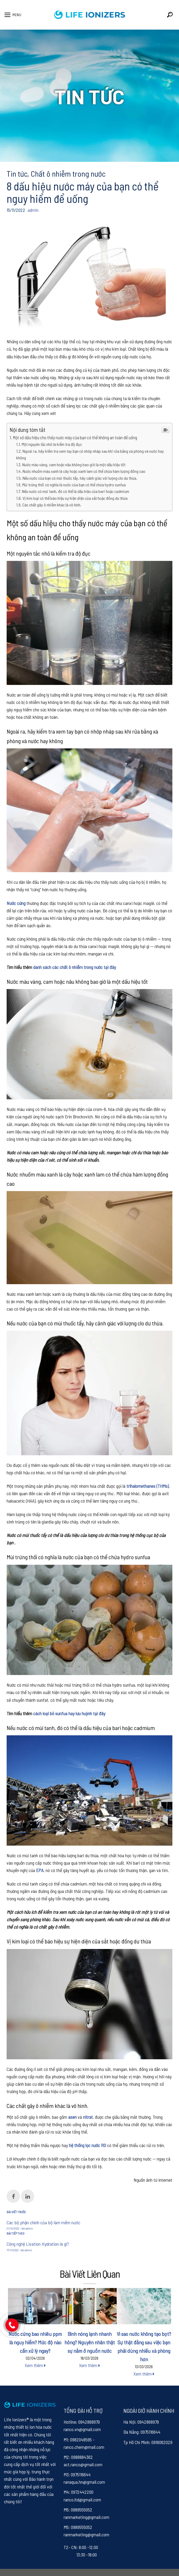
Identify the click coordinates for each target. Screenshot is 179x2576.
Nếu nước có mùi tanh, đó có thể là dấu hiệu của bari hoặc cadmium (75, 491)
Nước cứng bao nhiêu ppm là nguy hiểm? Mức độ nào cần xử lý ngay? (35, 2342)
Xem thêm (35, 2365)
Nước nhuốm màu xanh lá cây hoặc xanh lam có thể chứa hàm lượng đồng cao (84, 471)
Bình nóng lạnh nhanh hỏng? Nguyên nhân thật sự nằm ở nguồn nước (89, 2342)
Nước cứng (16, 903)
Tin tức (17, 173)
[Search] (169, 14)
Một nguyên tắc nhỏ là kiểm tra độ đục (52, 444)
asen (72, 2117)
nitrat (88, 2117)
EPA (39, 1870)
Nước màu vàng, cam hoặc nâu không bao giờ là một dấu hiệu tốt (73, 464)
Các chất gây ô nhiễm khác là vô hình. (51, 504)
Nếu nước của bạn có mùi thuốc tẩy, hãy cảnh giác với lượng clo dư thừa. (80, 478)
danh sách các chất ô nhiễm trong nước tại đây (74, 967)
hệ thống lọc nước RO (87, 2145)
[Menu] (12, 15)
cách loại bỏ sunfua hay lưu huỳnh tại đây (68, 1713)
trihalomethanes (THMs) (147, 1486)
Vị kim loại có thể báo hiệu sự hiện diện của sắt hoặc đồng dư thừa (75, 498)
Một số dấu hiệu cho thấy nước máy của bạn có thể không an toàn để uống (75, 437)
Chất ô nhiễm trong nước (68, 173)
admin (33, 210)
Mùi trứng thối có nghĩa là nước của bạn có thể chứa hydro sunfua (74, 484)
